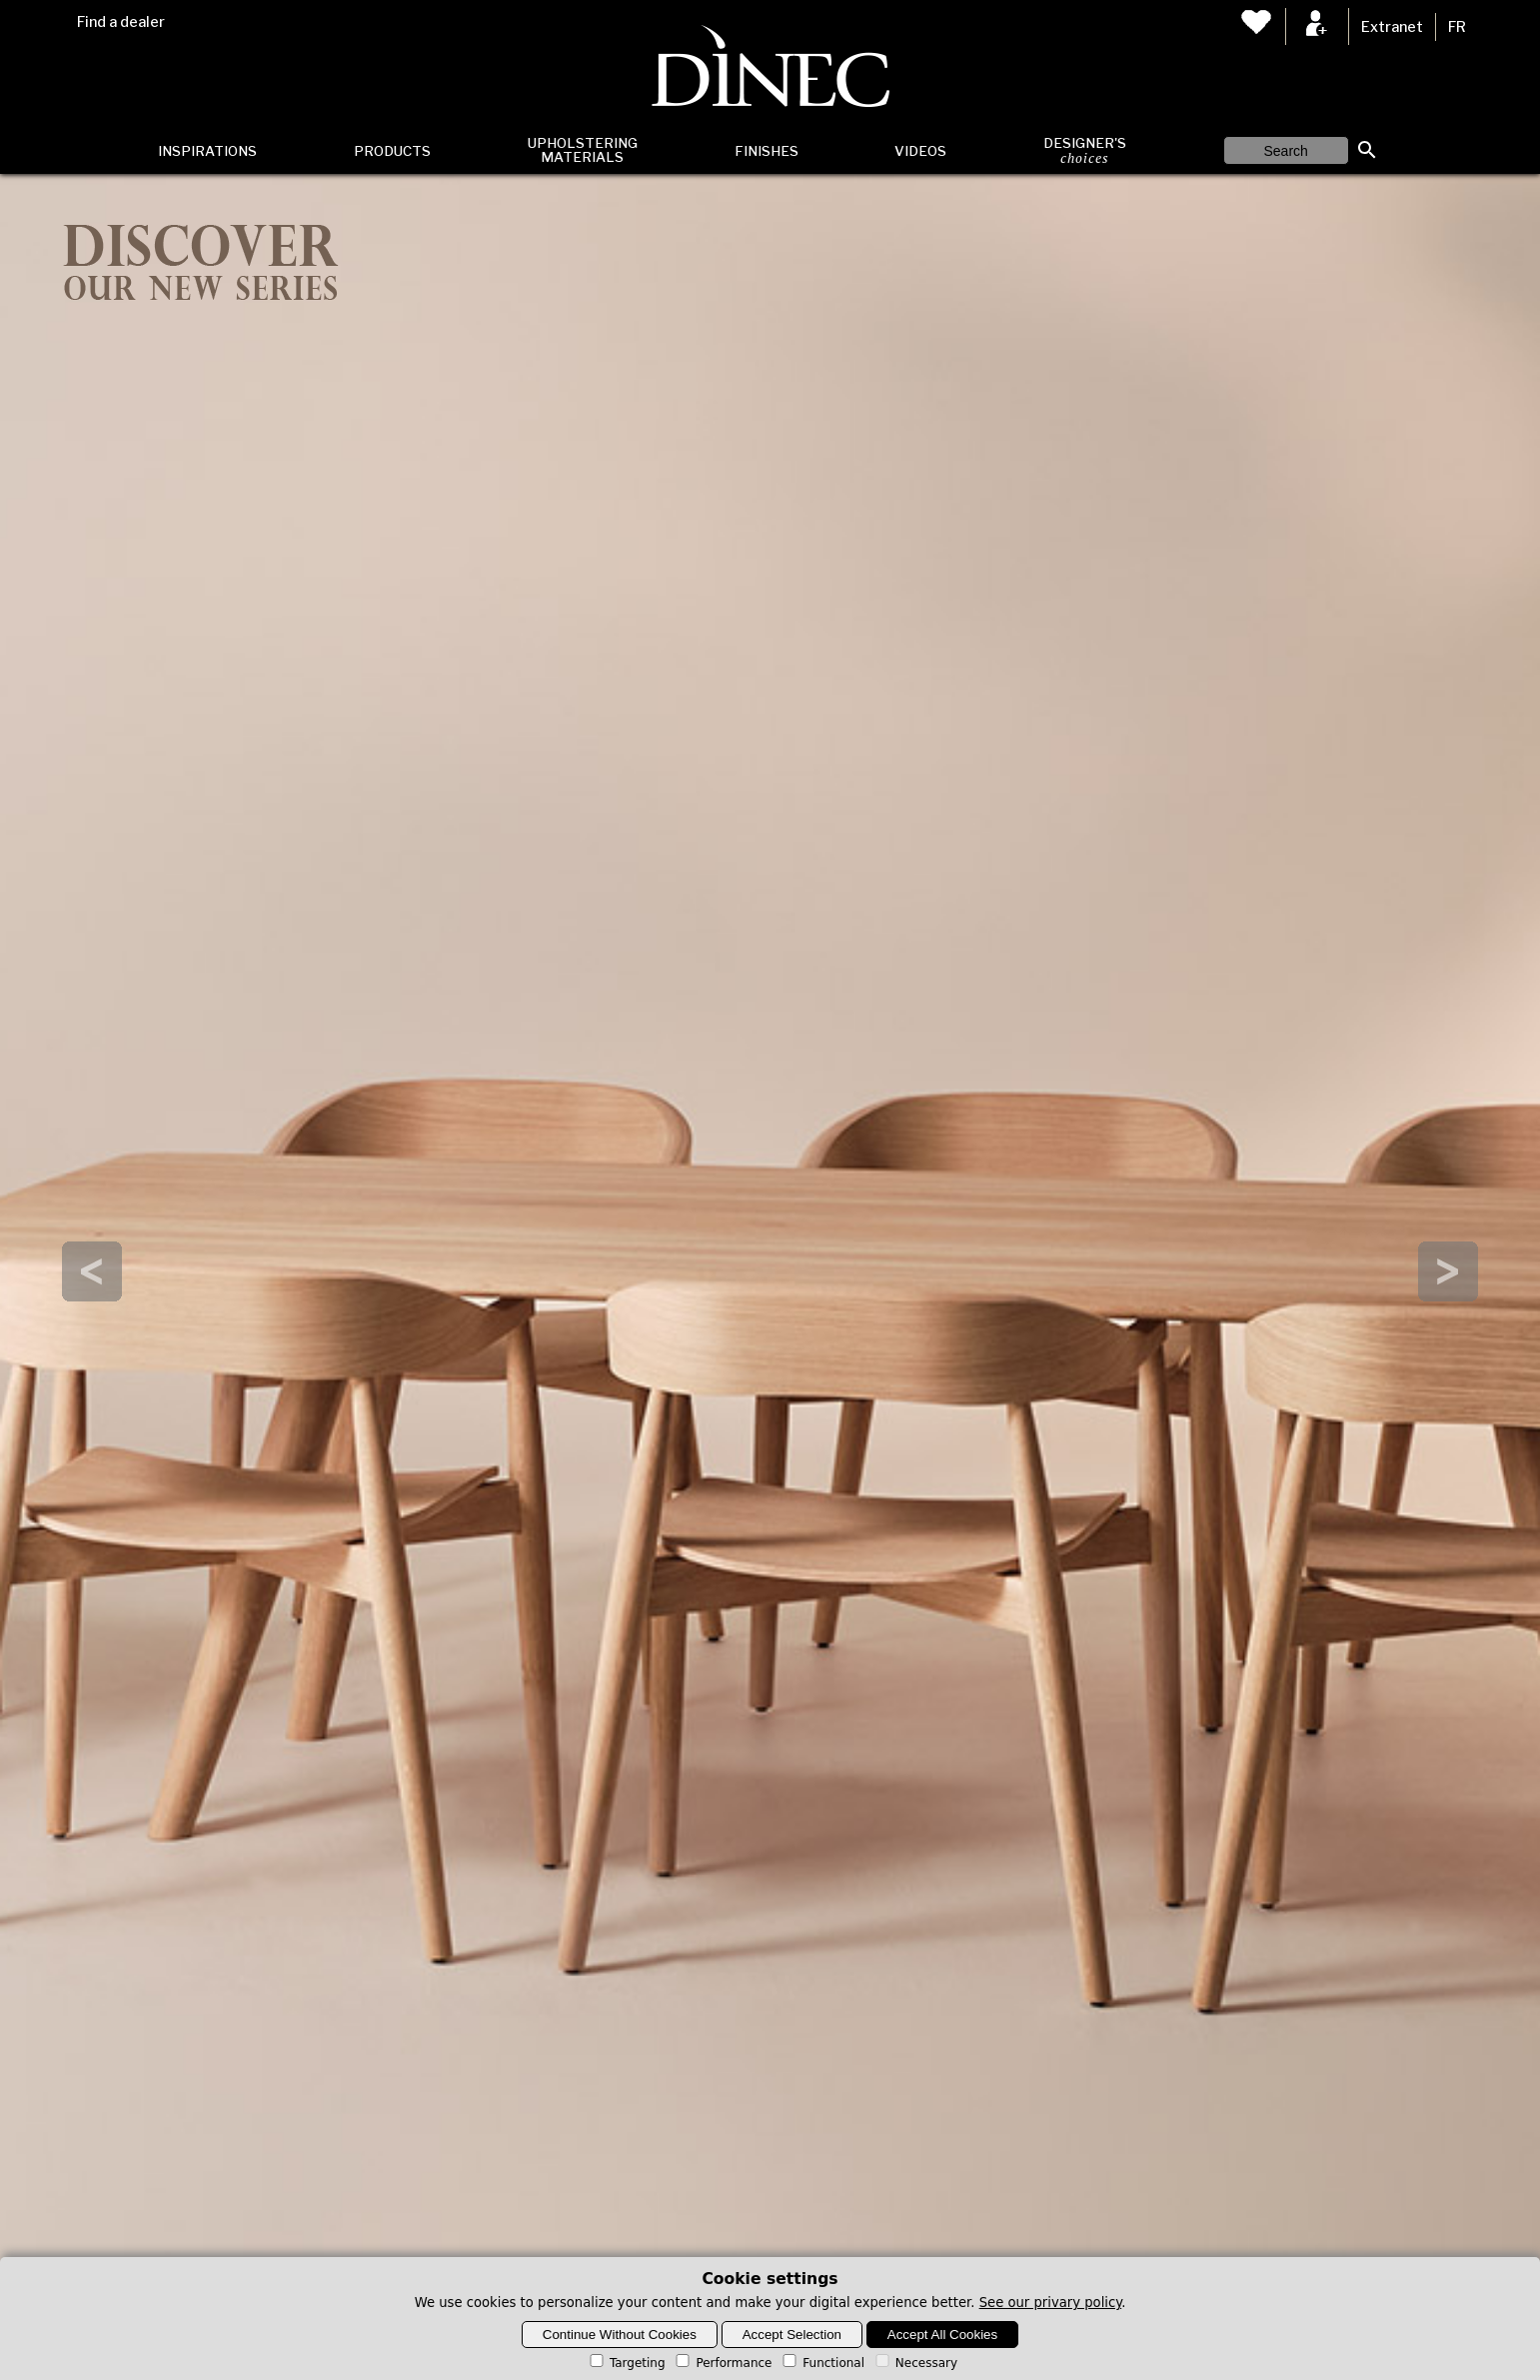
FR (1457, 27)
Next (1448, 1271)
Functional (821, 2363)
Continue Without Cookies (620, 2334)
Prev (92, 1271)
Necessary (914, 2363)
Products (392, 151)
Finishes (766, 151)
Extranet (1392, 27)
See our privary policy (1050, 2302)
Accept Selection (792, 2334)
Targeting (626, 2363)
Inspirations (207, 151)
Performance (722, 2363)
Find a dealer (121, 22)
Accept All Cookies (942, 2334)
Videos (920, 151)
